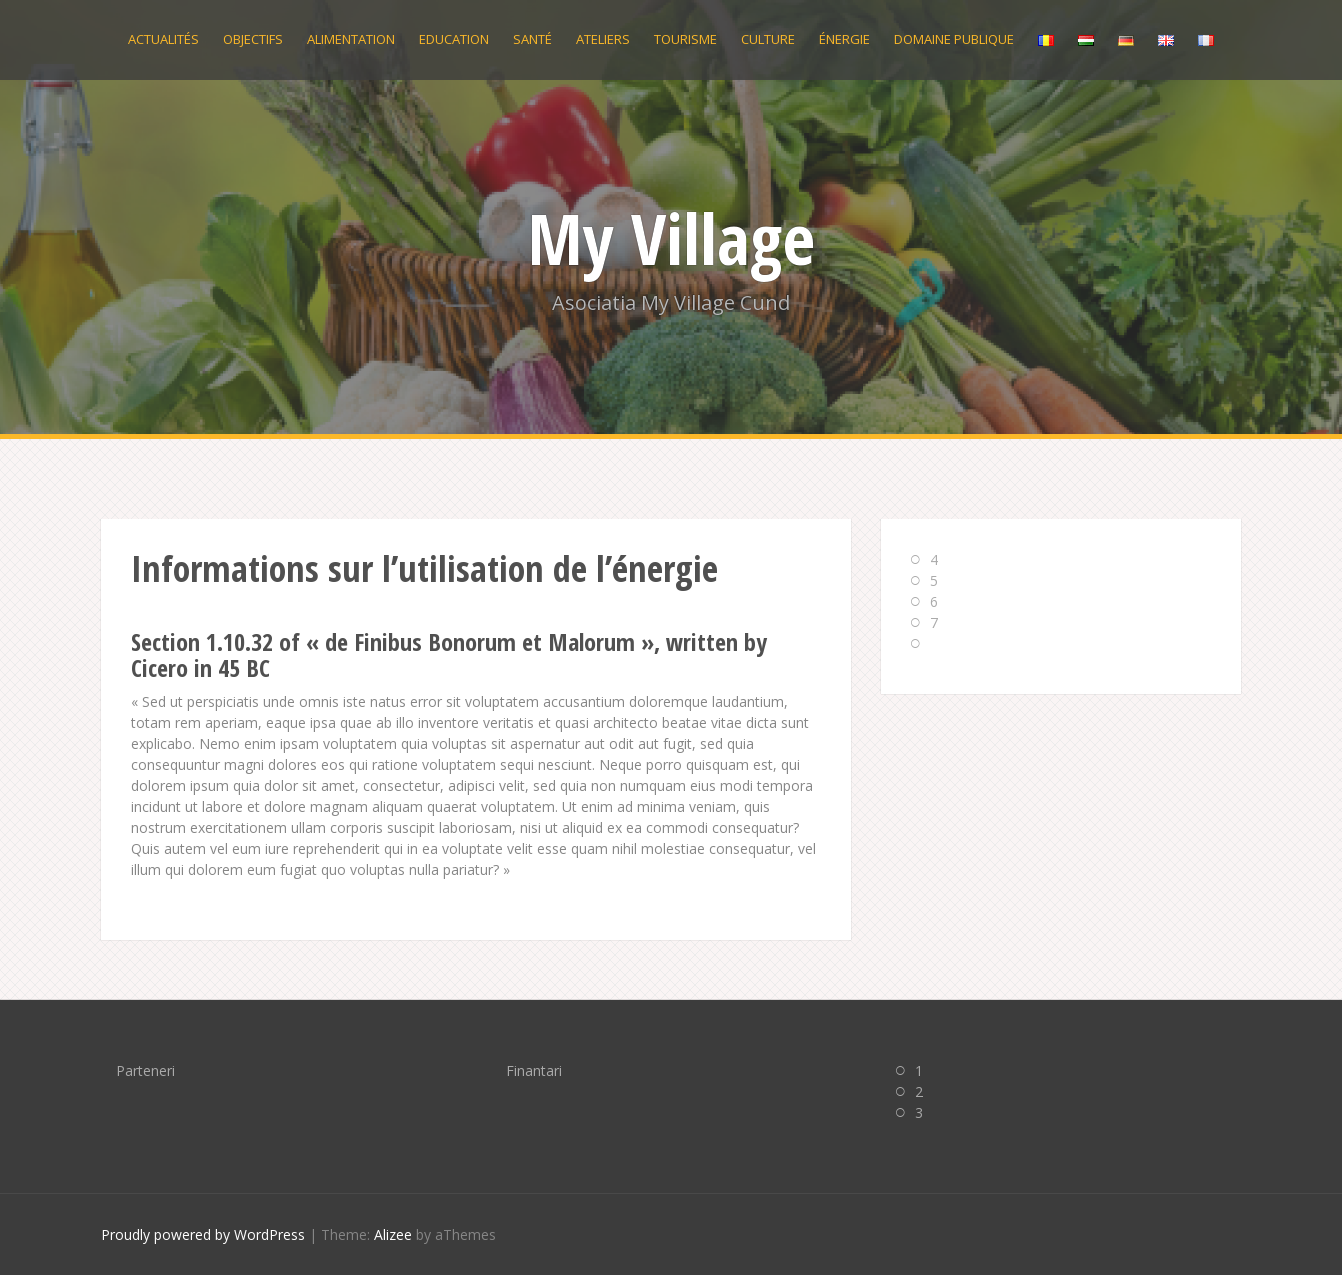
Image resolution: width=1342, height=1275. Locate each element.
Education (454, 39)
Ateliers (603, 39)
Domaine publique (954, 39)
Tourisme (685, 39)
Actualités (163, 39)
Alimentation (351, 39)
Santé (532, 39)
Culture (768, 39)
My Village (671, 238)
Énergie (844, 39)
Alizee (393, 1234)
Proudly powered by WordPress (203, 1234)
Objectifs (253, 39)
